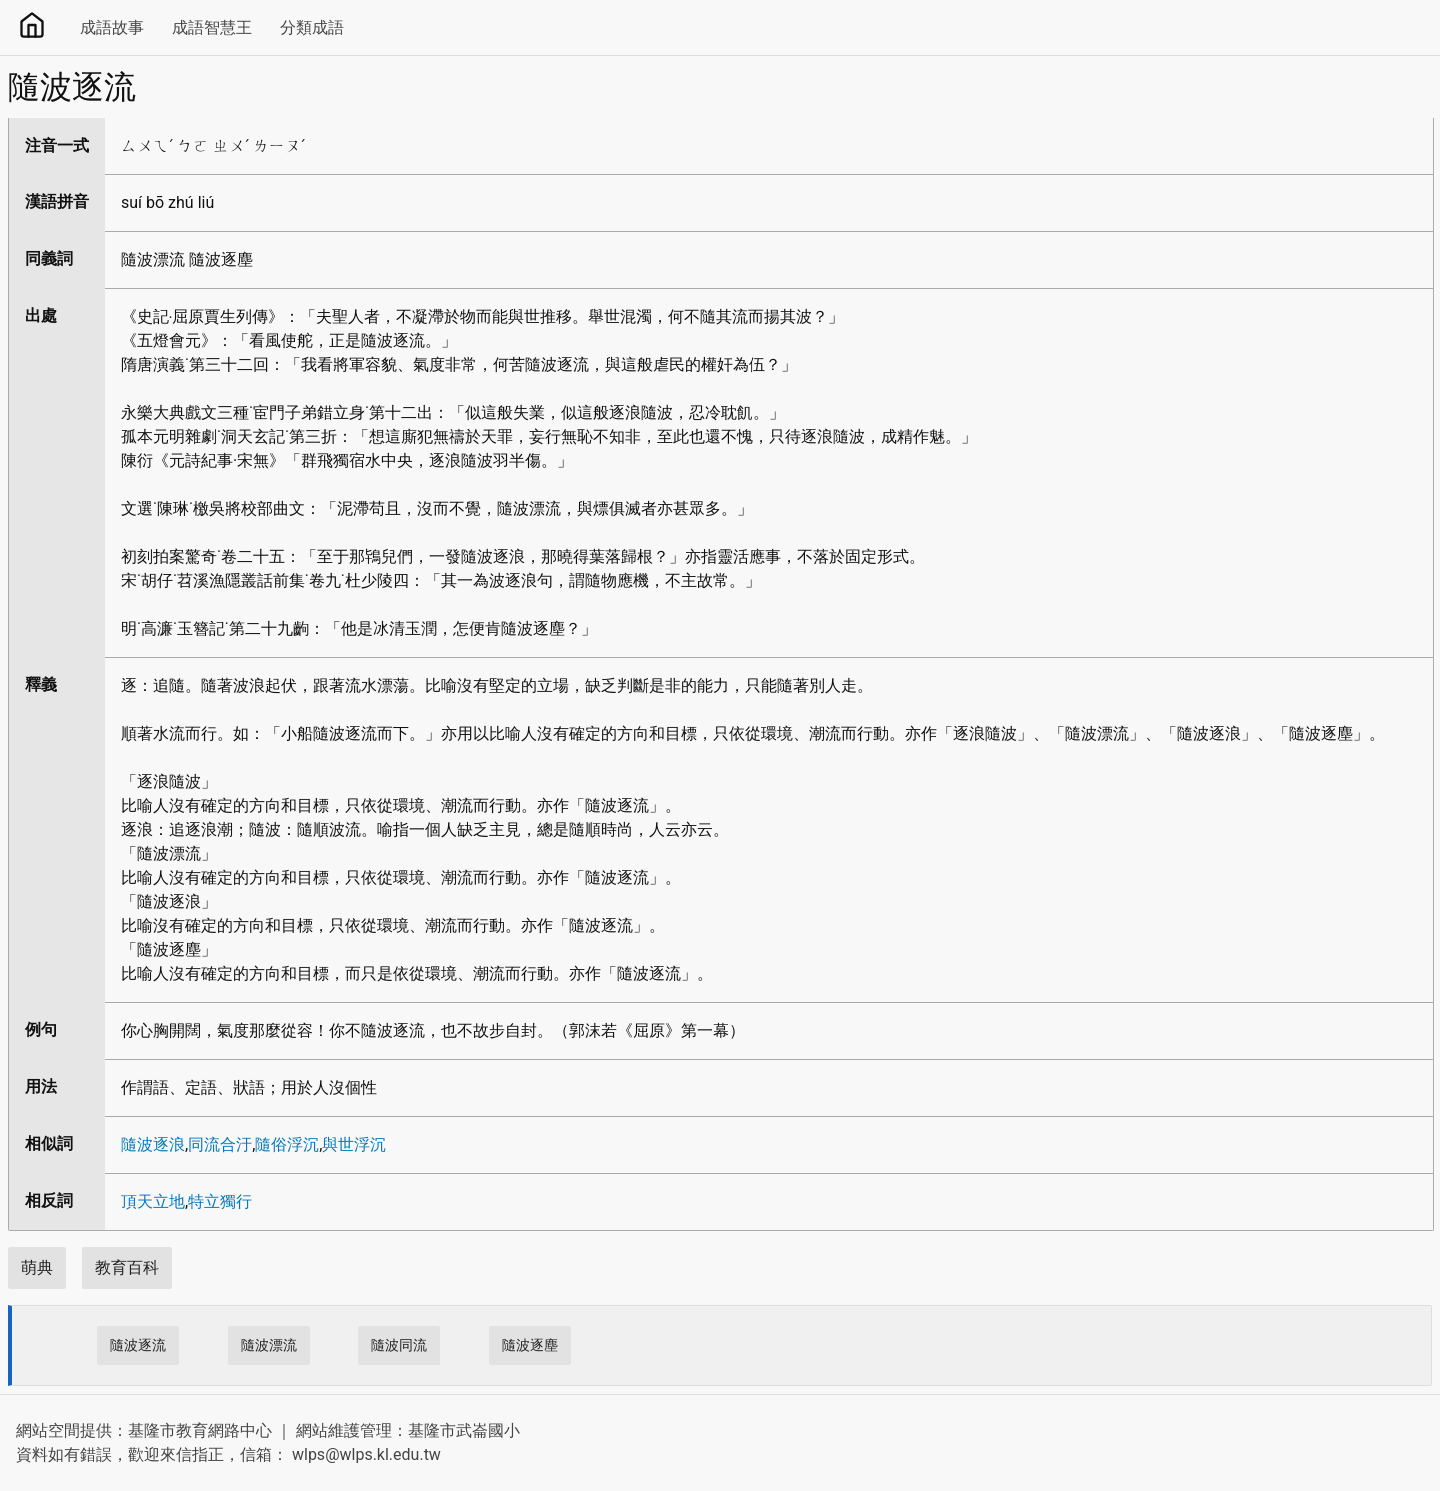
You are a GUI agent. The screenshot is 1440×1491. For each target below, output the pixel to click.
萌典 (37, 1267)
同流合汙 (220, 1144)
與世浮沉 (354, 1144)
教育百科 (127, 1267)
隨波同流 (399, 1345)
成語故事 (112, 27)
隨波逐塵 (530, 1345)
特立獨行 (220, 1201)
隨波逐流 (138, 1345)
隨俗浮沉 (287, 1144)
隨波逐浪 (153, 1144)
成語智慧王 (212, 27)
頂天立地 (153, 1201)
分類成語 (312, 27)
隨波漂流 (269, 1345)
